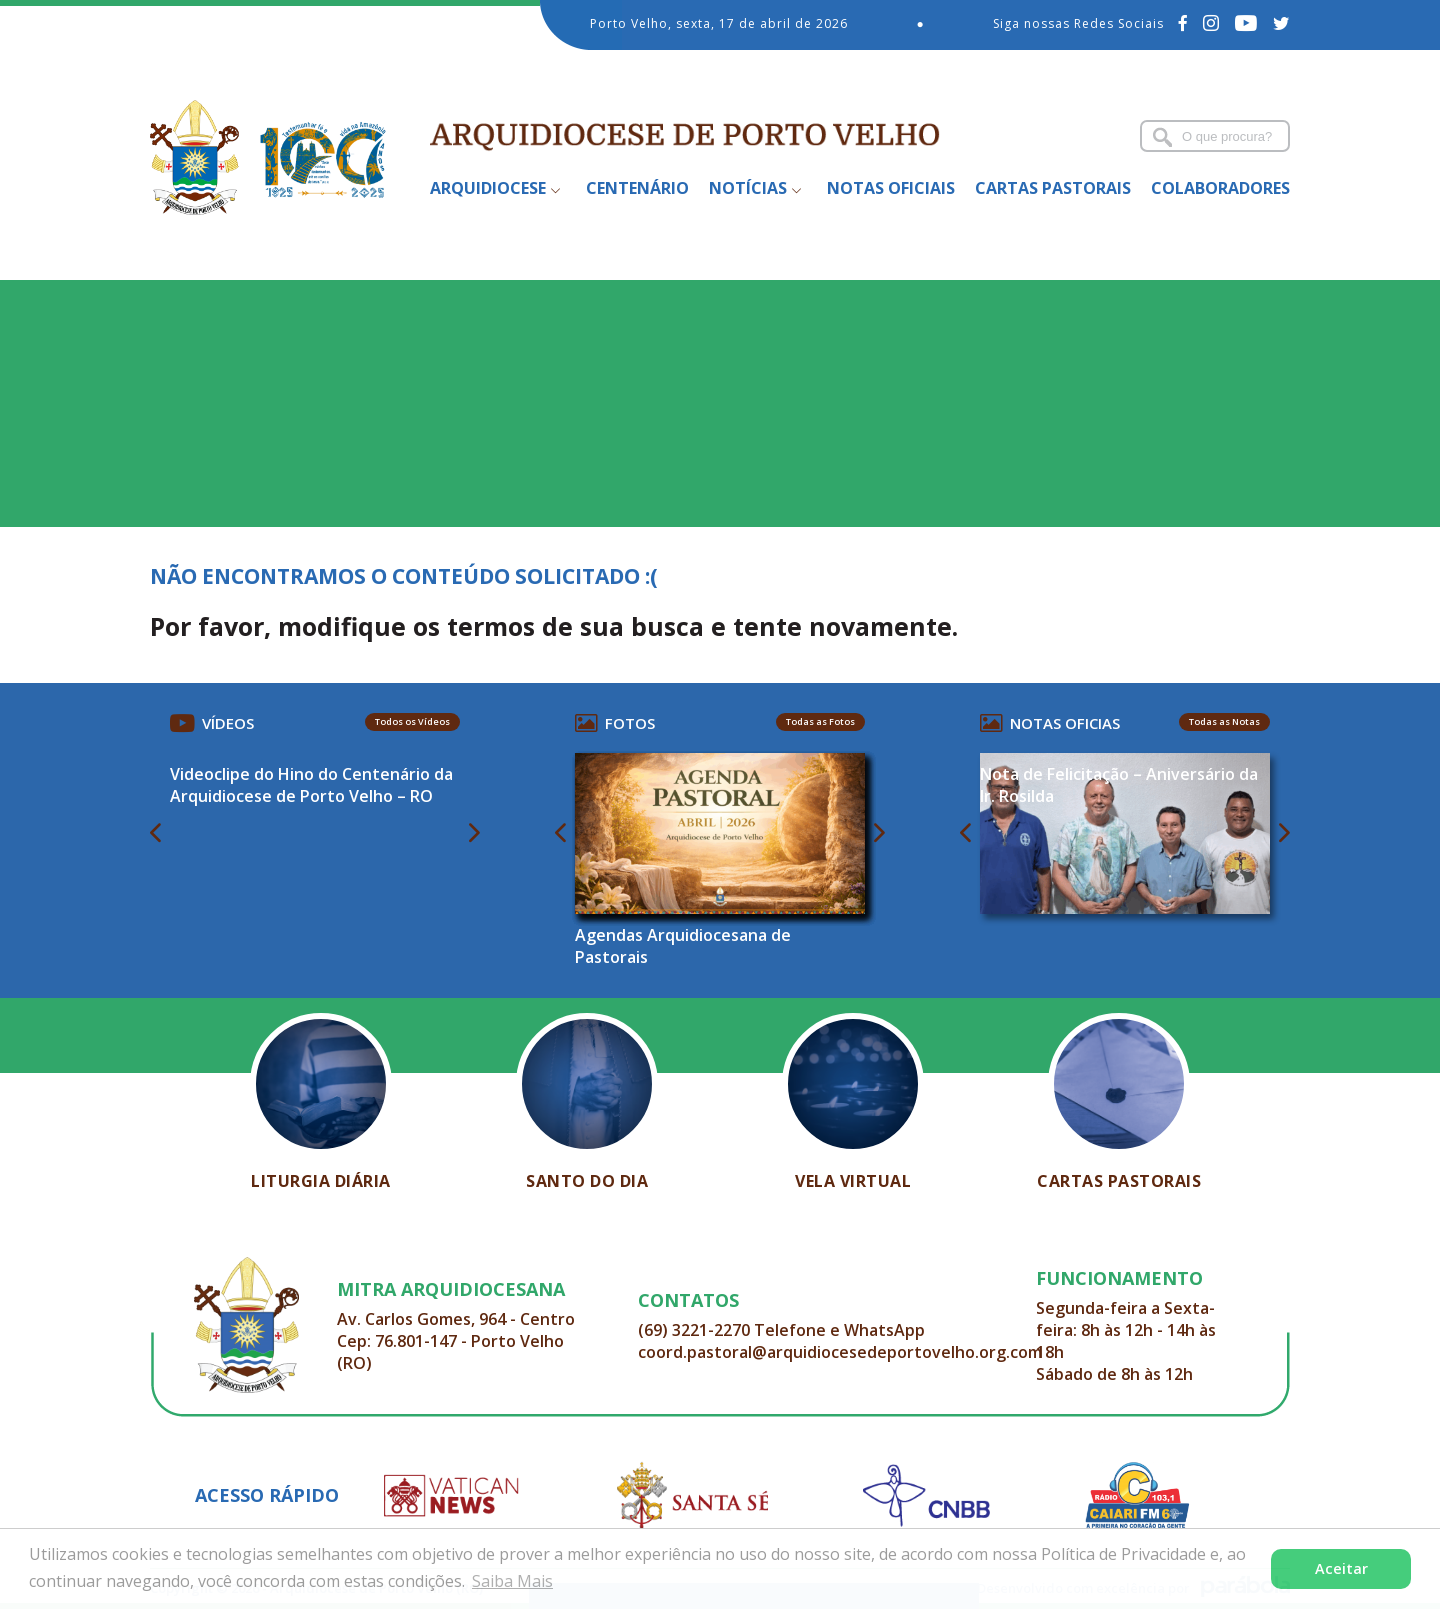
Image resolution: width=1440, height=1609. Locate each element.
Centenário (637, 188)
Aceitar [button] (1341, 1568)
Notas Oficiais (891, 188)
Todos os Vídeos (412, 721)
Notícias (748, 188)
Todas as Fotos (820, 721)
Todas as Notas (1224, 721)
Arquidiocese (488, 188)
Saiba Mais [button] (512, 1581)
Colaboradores (1220, 188)
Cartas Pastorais (1053, 188)
